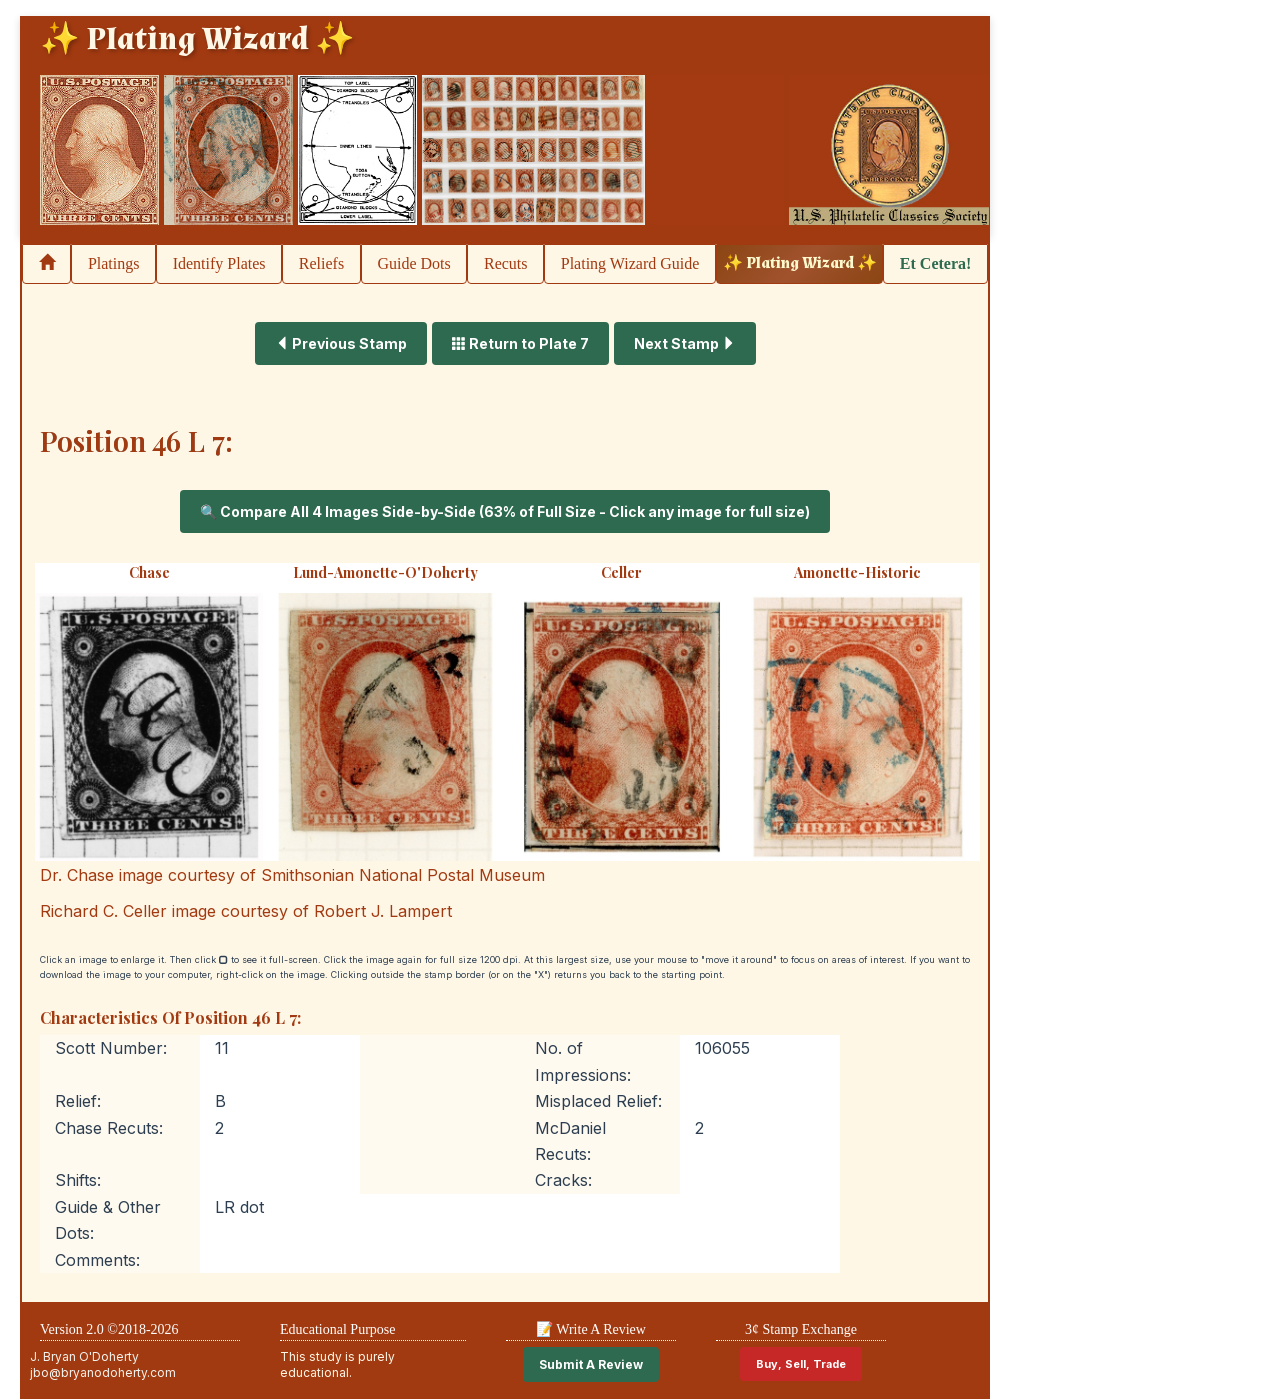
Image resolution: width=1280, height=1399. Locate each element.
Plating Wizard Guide (630, 263)
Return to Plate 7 (520, 343)
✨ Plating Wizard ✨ (800, 263)
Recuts (506, 263)
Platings (114, 263)
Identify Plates (219, 263)
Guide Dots (413, 263)
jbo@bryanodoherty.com (103, 1372)
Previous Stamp (341, 343)
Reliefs (321, 263)
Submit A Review (591, 1364)
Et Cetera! (936, 263)
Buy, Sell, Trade (801, 1364)
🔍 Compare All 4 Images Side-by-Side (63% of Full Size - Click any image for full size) (505, 511)
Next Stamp (685, 343)
